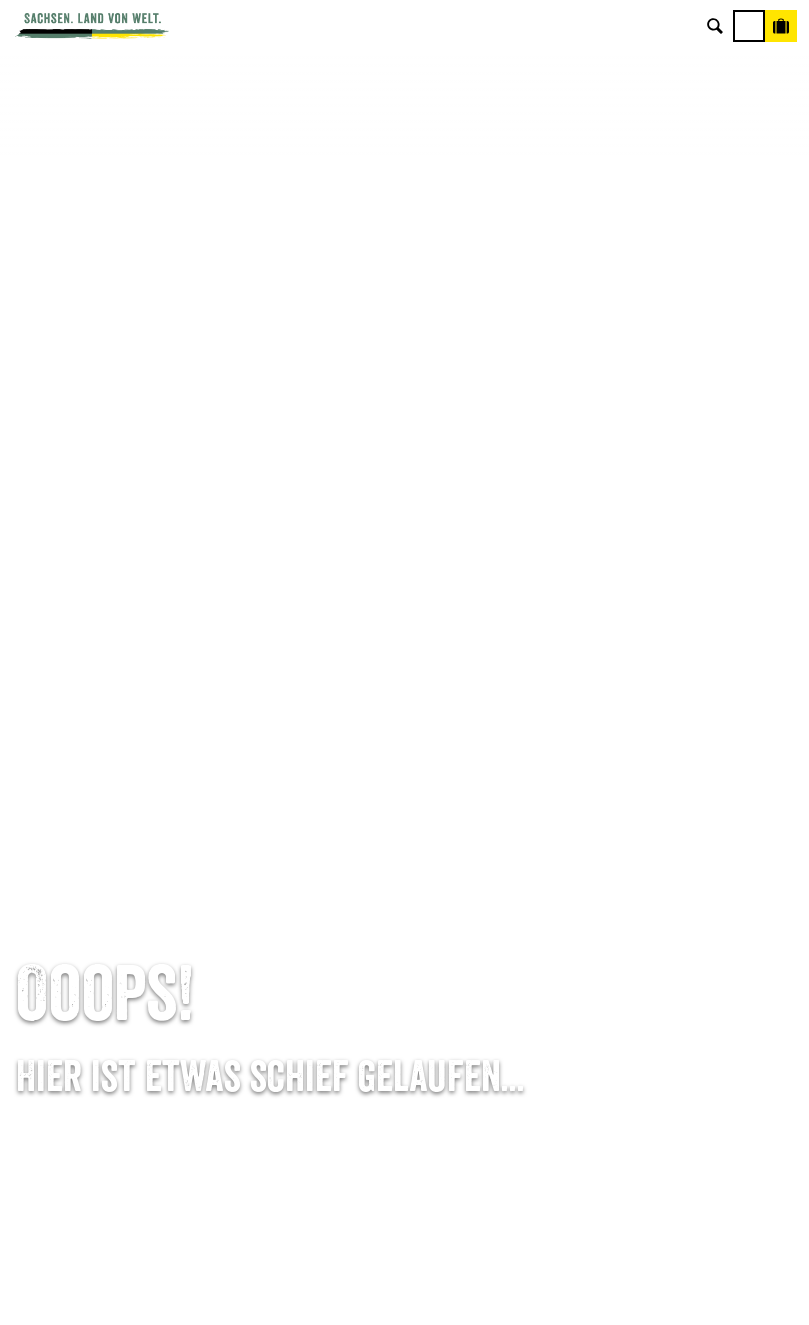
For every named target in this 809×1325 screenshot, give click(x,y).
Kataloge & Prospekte (404, 962)
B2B (404, 931)
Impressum (674, 899)
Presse (404, 899)
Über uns (674, 836)
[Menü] (749, 26)
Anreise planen (404, 836)
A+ (425, 1288)
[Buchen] (781, 26)
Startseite (44, 749)
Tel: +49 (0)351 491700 (135, 836)
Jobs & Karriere (674, 867)
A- (367, 1288)
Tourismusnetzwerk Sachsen (674, 962)
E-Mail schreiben (135, 867)
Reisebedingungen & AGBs (674, 994)
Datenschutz (674, 931)
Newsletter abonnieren (404, 867)
